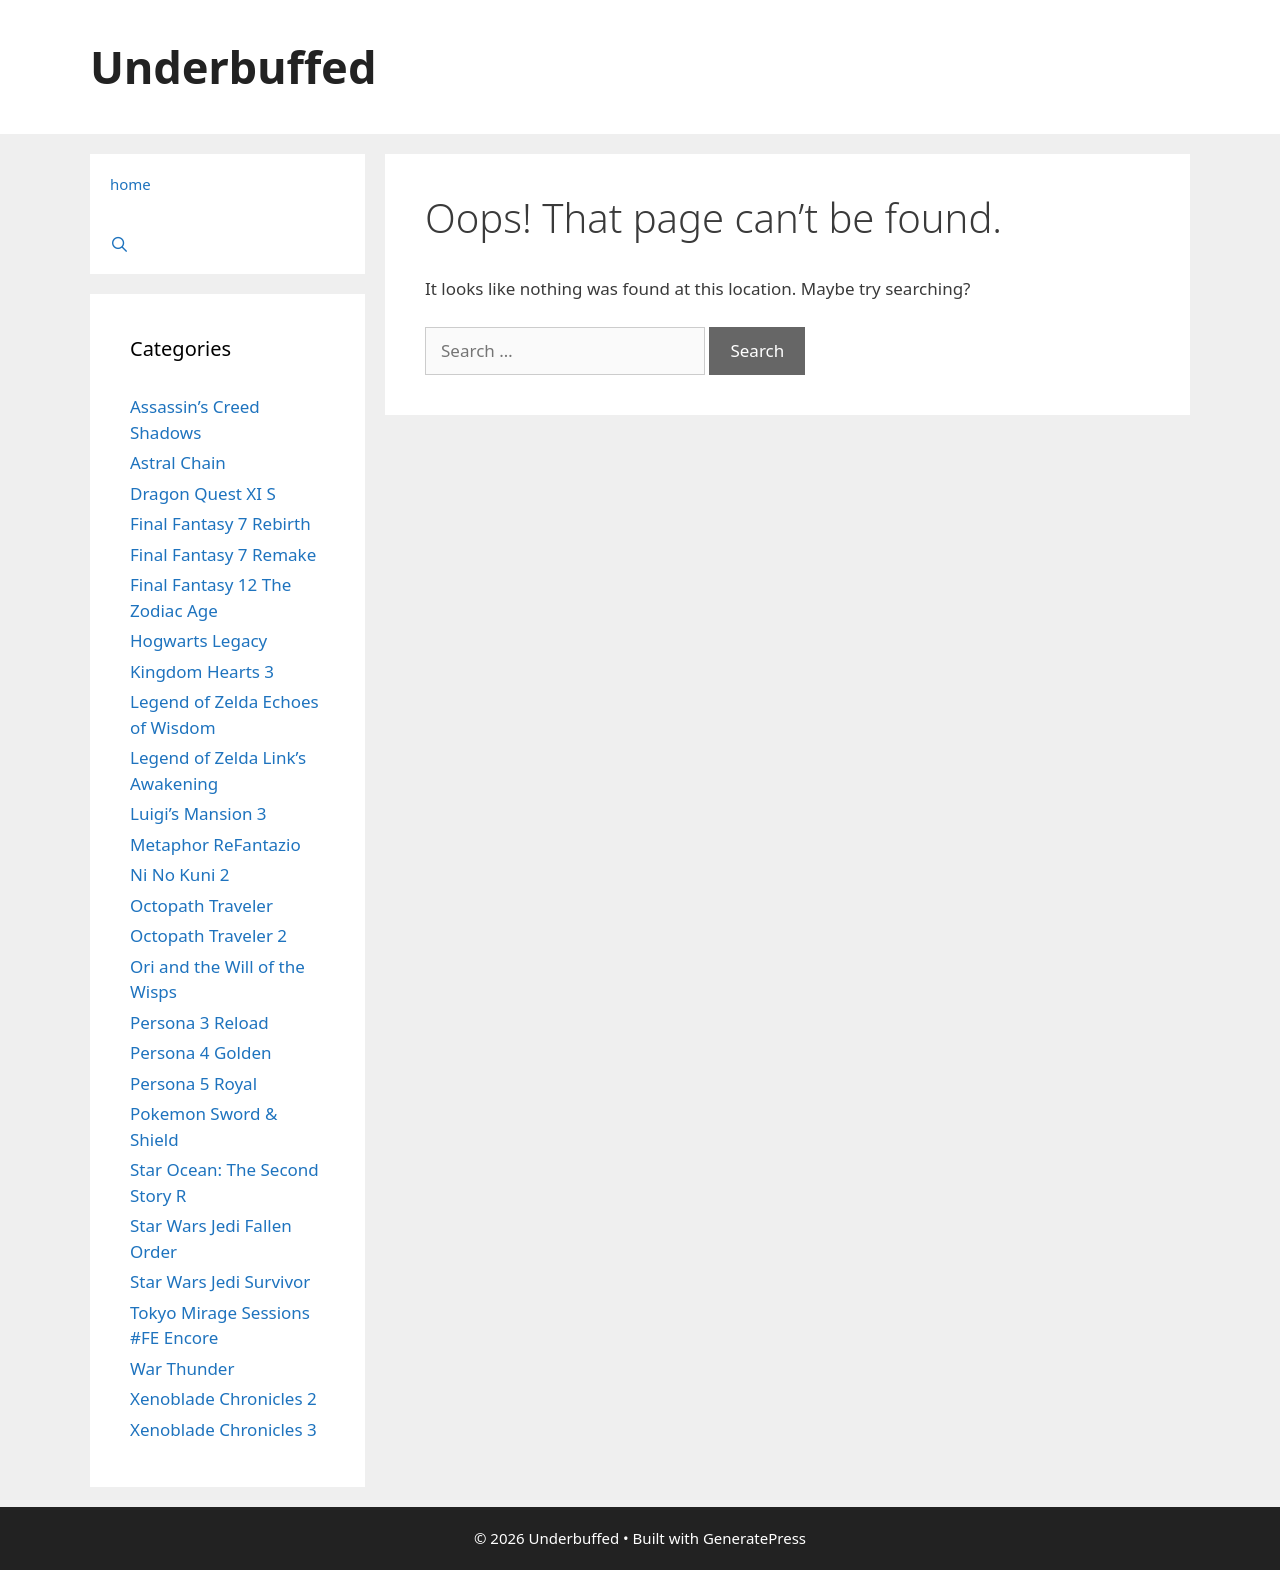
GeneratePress (754, 1538)
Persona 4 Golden (201, 1052)
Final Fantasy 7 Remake (223, 554)
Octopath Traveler (201, 905)
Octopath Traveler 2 (208, 935)
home (130, 184)
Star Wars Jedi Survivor (220, 1281)
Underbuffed (233, 66)
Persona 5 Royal (193, 1083)
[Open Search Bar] (227, 244)
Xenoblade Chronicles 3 (223, 1429)
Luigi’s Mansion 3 (198, 813)
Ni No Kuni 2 (179, 874)
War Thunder (182, 1368)
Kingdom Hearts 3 (202, 671)
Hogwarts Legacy (198, 640)
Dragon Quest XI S (203, 493)
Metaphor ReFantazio (215, 844)
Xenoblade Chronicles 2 (223, 1398)
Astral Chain (178, 462)
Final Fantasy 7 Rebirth (220, 523)
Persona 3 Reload (199, 1022)
